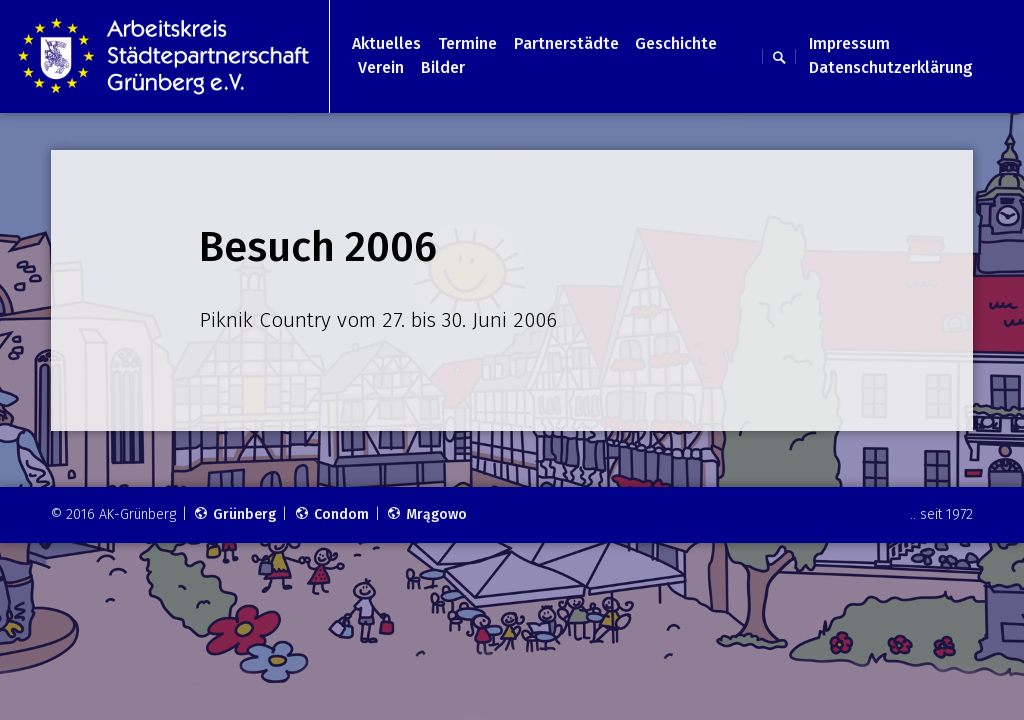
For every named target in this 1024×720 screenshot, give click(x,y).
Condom (331, 514)
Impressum (849, 43)
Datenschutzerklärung (891, 67)
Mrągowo (426, 514)
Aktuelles (386, 43)
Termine (467, 43)
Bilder (443, 67)
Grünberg (234, 514)
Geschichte (676, 43)
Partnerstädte (566, 43)
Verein (381, 67)
